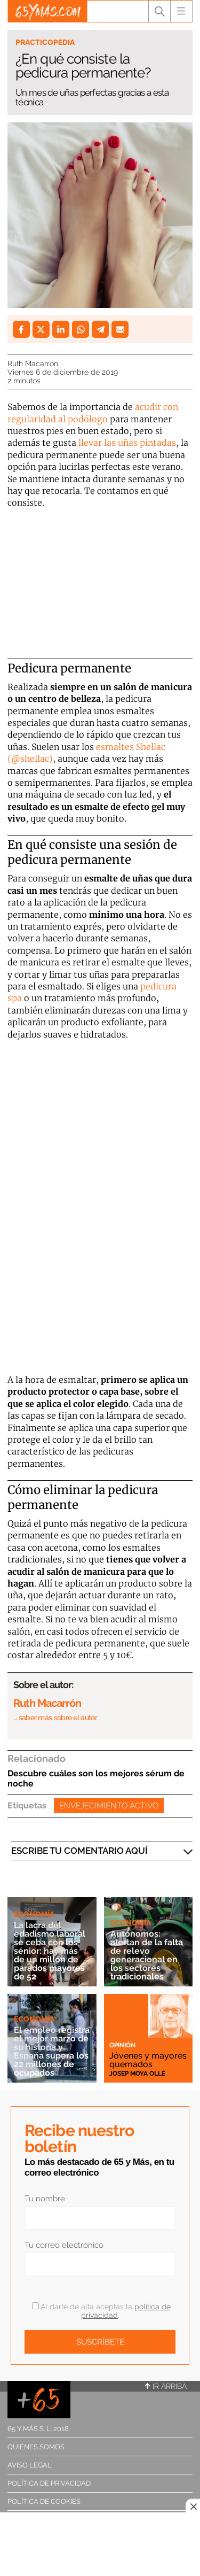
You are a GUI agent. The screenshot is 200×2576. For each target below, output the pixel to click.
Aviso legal (29, 2465)
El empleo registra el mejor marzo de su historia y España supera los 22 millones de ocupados (52, 2051)
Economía (34, 1914)
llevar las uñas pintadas (127, 442)
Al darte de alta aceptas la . (101, 2310)
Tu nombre (45, 2198)
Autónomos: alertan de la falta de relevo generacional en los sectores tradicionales (146, 1955)
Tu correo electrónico (64, 2245)
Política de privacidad (49, 2483)
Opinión (122, 2045)
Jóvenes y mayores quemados (148, 2060)
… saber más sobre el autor (55, 1717)
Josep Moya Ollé (137, 2073)
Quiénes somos (36, 2447)
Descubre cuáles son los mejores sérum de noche (96, 1778)
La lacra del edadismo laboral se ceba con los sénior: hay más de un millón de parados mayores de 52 (49, 1951)
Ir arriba (166, 2386)
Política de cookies (44, 2501)
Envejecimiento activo (108, 1806)
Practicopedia (45, 42)
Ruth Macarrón (32, 363)
